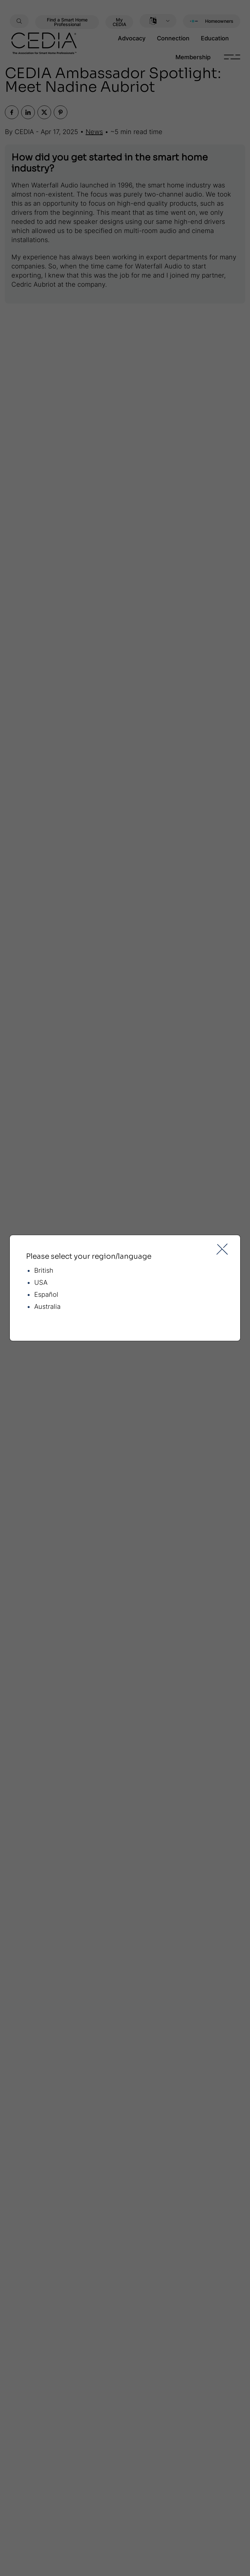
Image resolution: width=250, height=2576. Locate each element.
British (43, 1271)
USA (41, 1283)
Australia (47, 1307)
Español (46, 1295)
